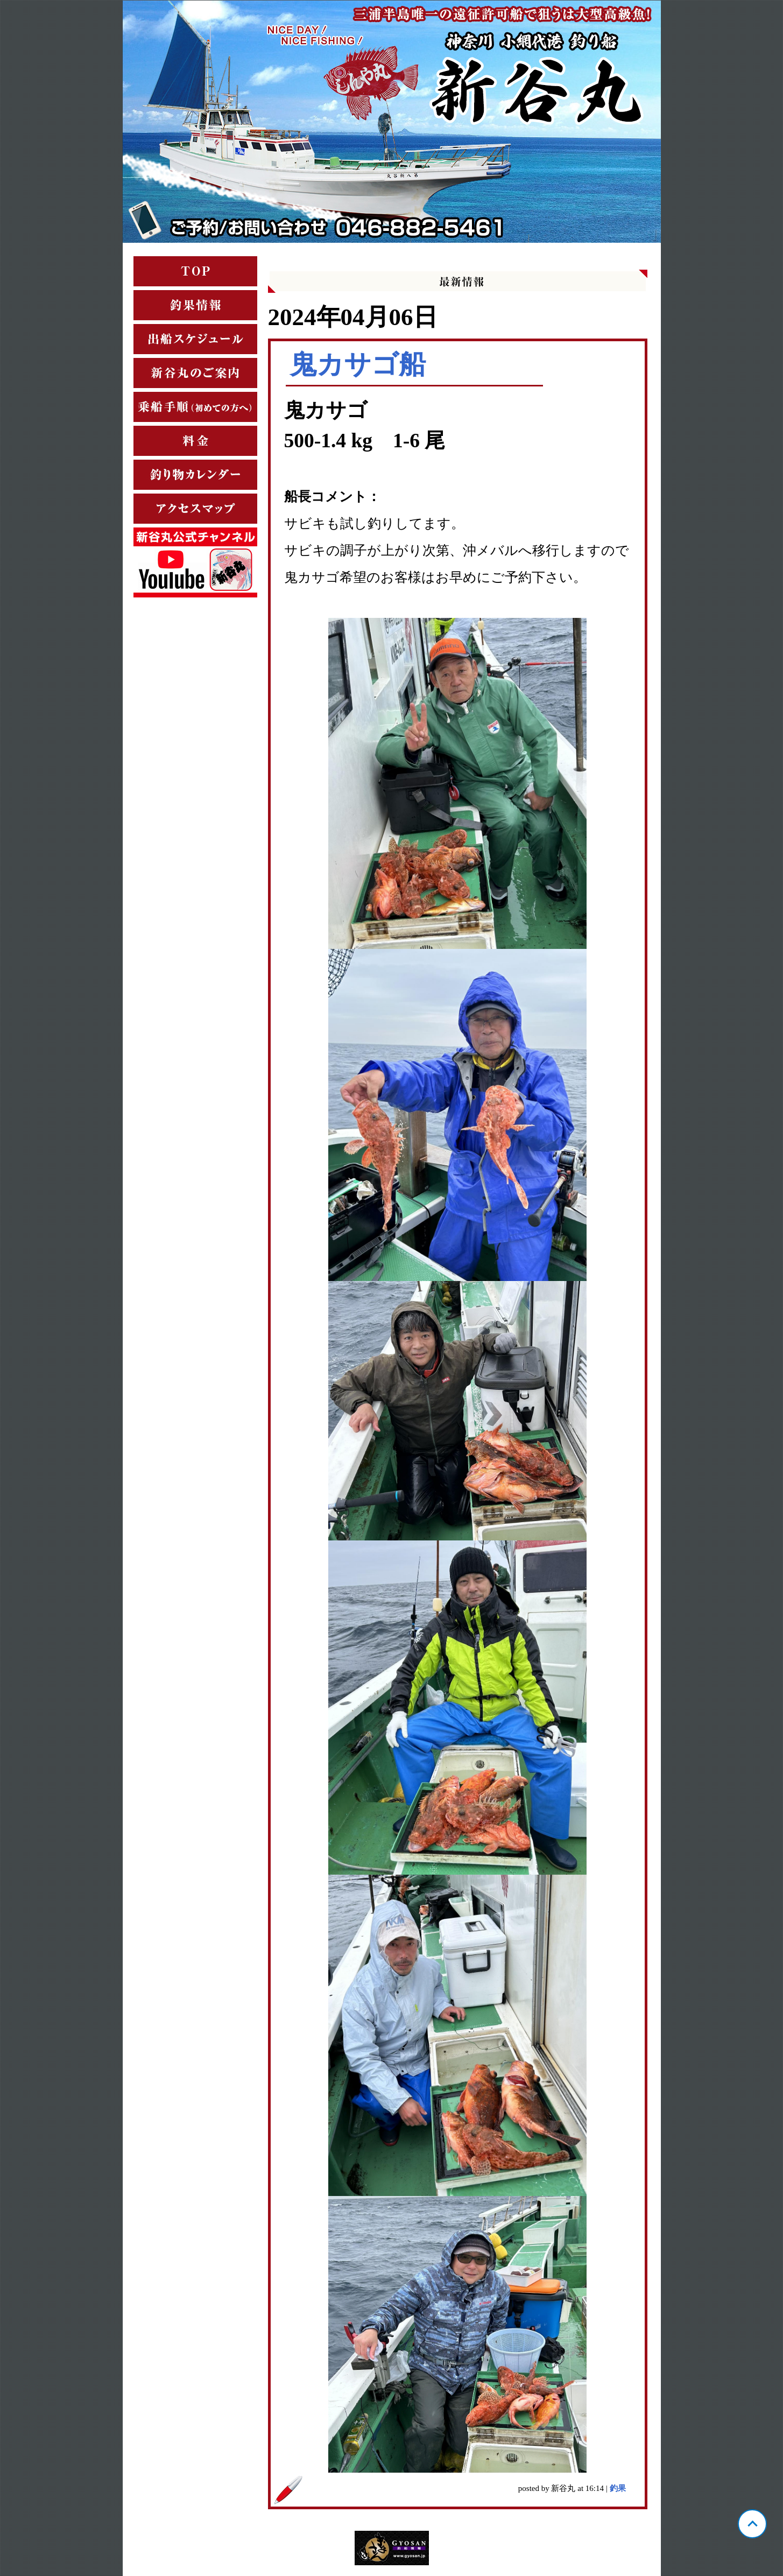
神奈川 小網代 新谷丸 (392, 122)
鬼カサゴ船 (358, 364)
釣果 (618, 2488)
